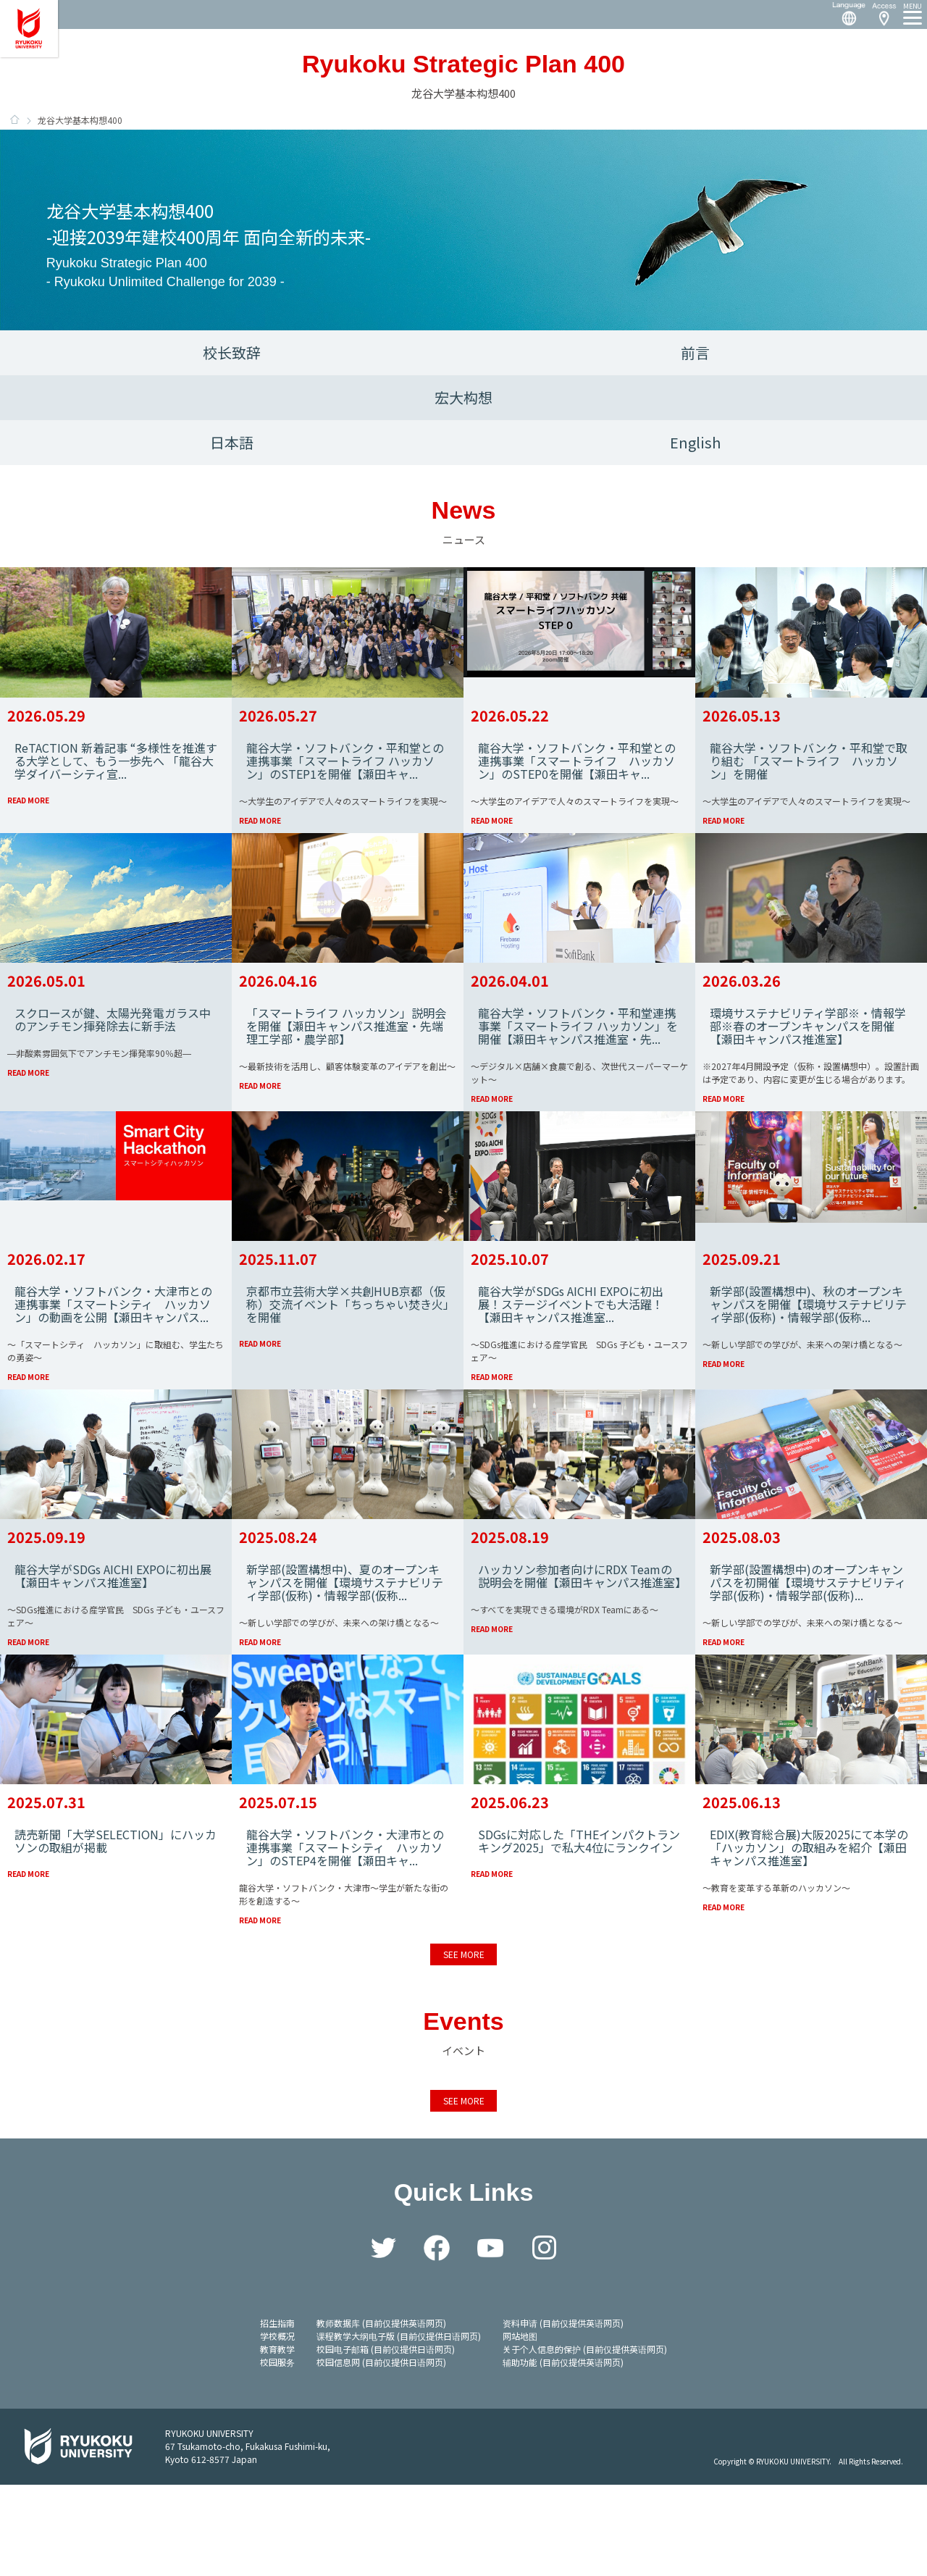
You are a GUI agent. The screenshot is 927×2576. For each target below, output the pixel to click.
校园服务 (277, 2453)
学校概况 (277, 2427)
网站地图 (520, 2427)
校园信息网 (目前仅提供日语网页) (381, 2453)
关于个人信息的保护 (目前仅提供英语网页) (585, 2440)
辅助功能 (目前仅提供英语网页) (563, 2453)
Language (843, 14)
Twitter (383, 2339)
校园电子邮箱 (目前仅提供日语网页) (385, 2440)
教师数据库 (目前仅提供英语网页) (381, 2414)
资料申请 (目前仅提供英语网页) (563, 2414)
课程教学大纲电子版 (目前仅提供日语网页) (398, 2427)
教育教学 (277, 2440)
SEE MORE (463, 2045)
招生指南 (277, 2414)
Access (883, 14)
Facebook (436, 2339)
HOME (14, 119)
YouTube (490, 2339)
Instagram (543, 2339)
